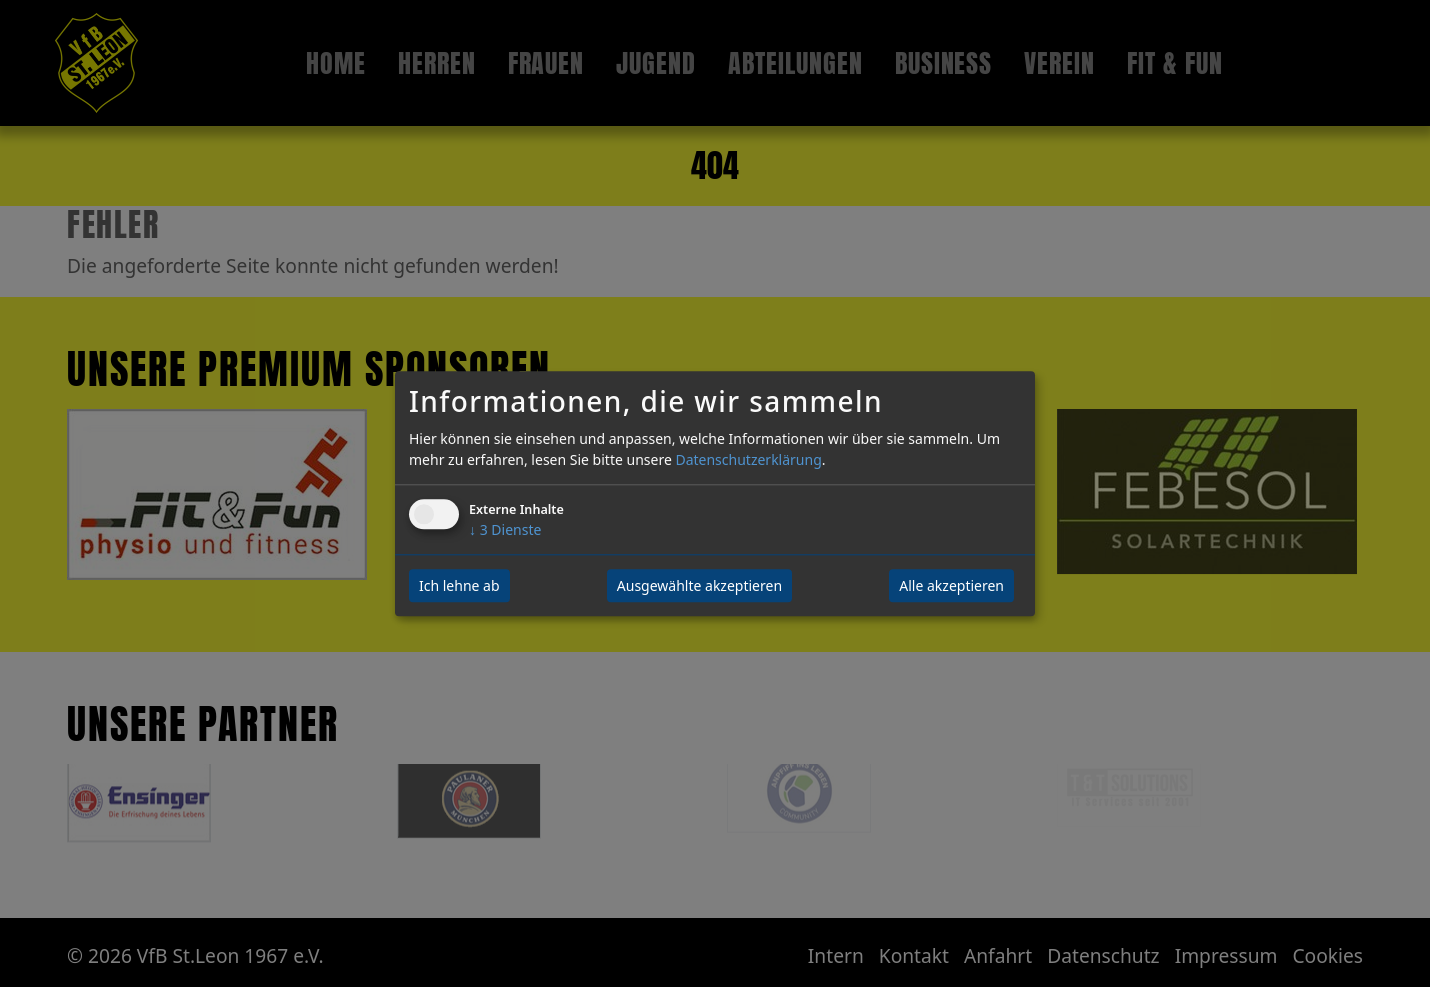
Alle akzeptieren (951, 585)
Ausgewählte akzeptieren (699, 585)
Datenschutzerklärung (748, 459)
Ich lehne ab (459, 585)
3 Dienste (505, 529)
